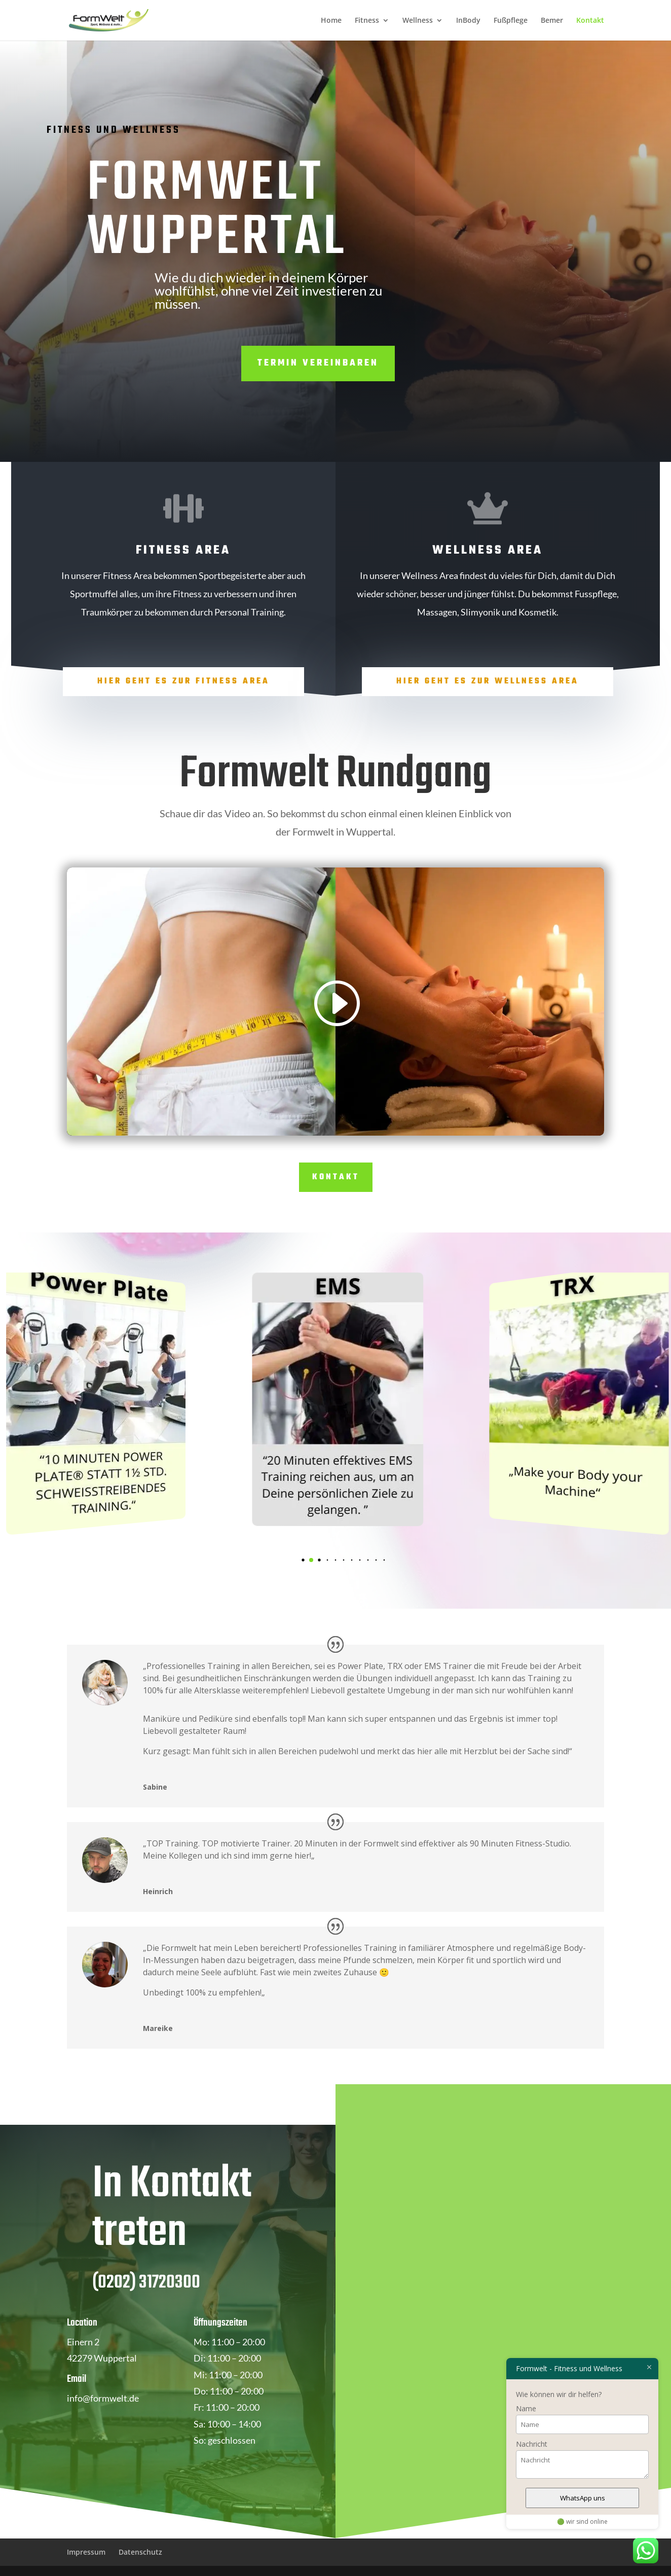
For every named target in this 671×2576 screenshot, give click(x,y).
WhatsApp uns (582, 2497)
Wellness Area (487, 550)
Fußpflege (511, 21)
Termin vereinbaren (318, 363)
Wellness (417, 21)
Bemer (552, 21)
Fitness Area (183, 550)
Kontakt (590, 21)
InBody (468, 21)
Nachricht (531, 2444)
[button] (311, 1560)
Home (331, 21)
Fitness (367, 21)
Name (526, 2408)
